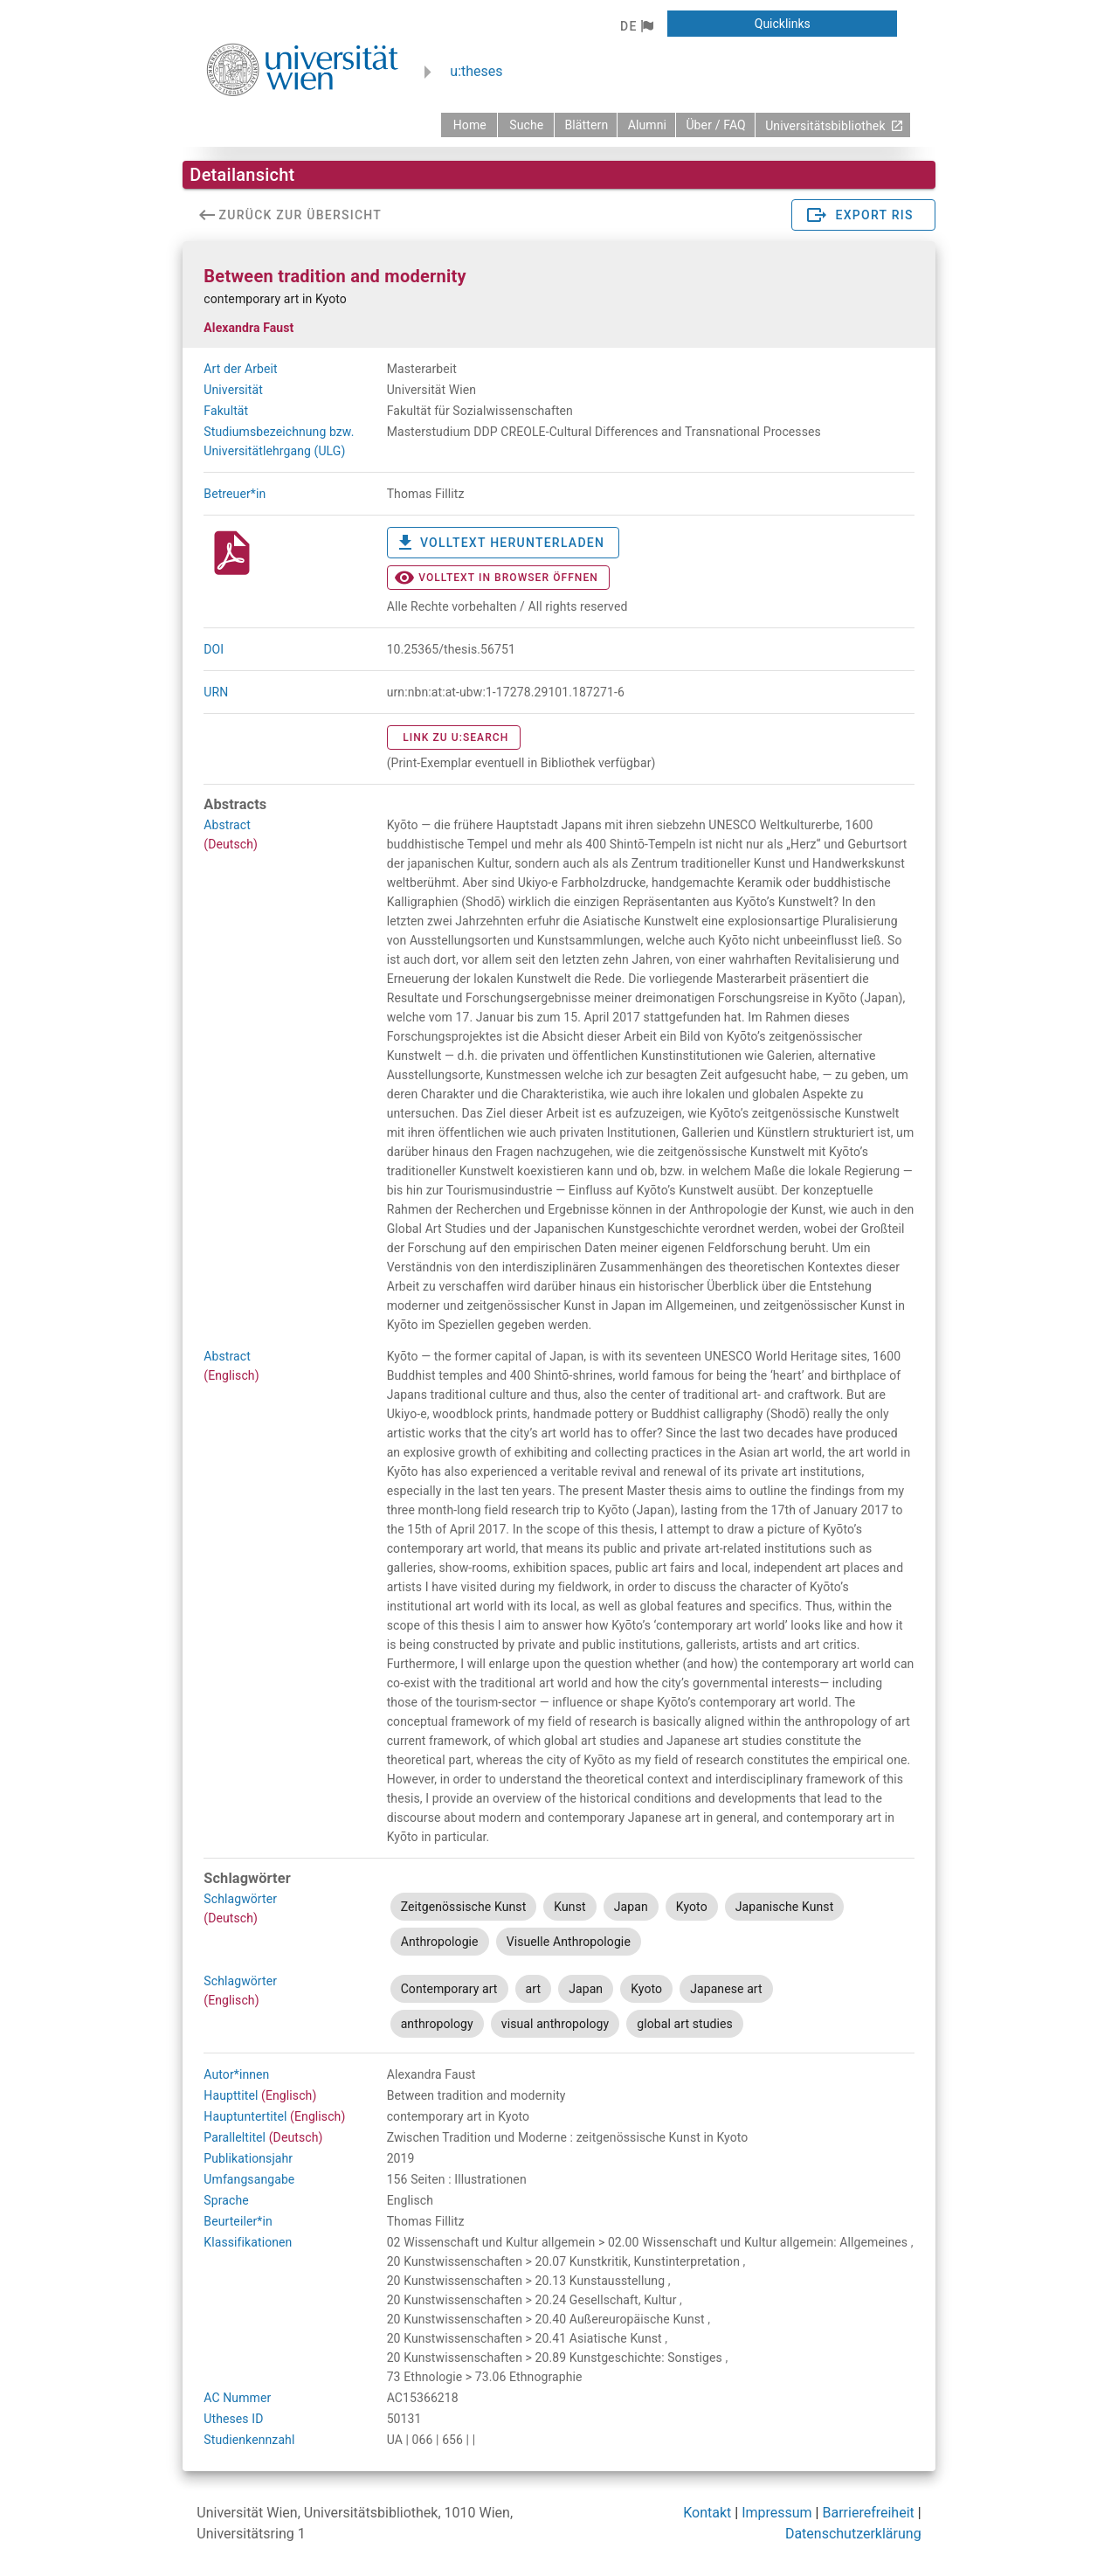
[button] (636, 26)
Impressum (777, 2512)
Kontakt (707, 2512)
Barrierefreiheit (868, 2512)
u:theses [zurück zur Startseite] (476, 71)
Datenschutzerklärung (853, 2533)
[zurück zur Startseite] (469, 125)
